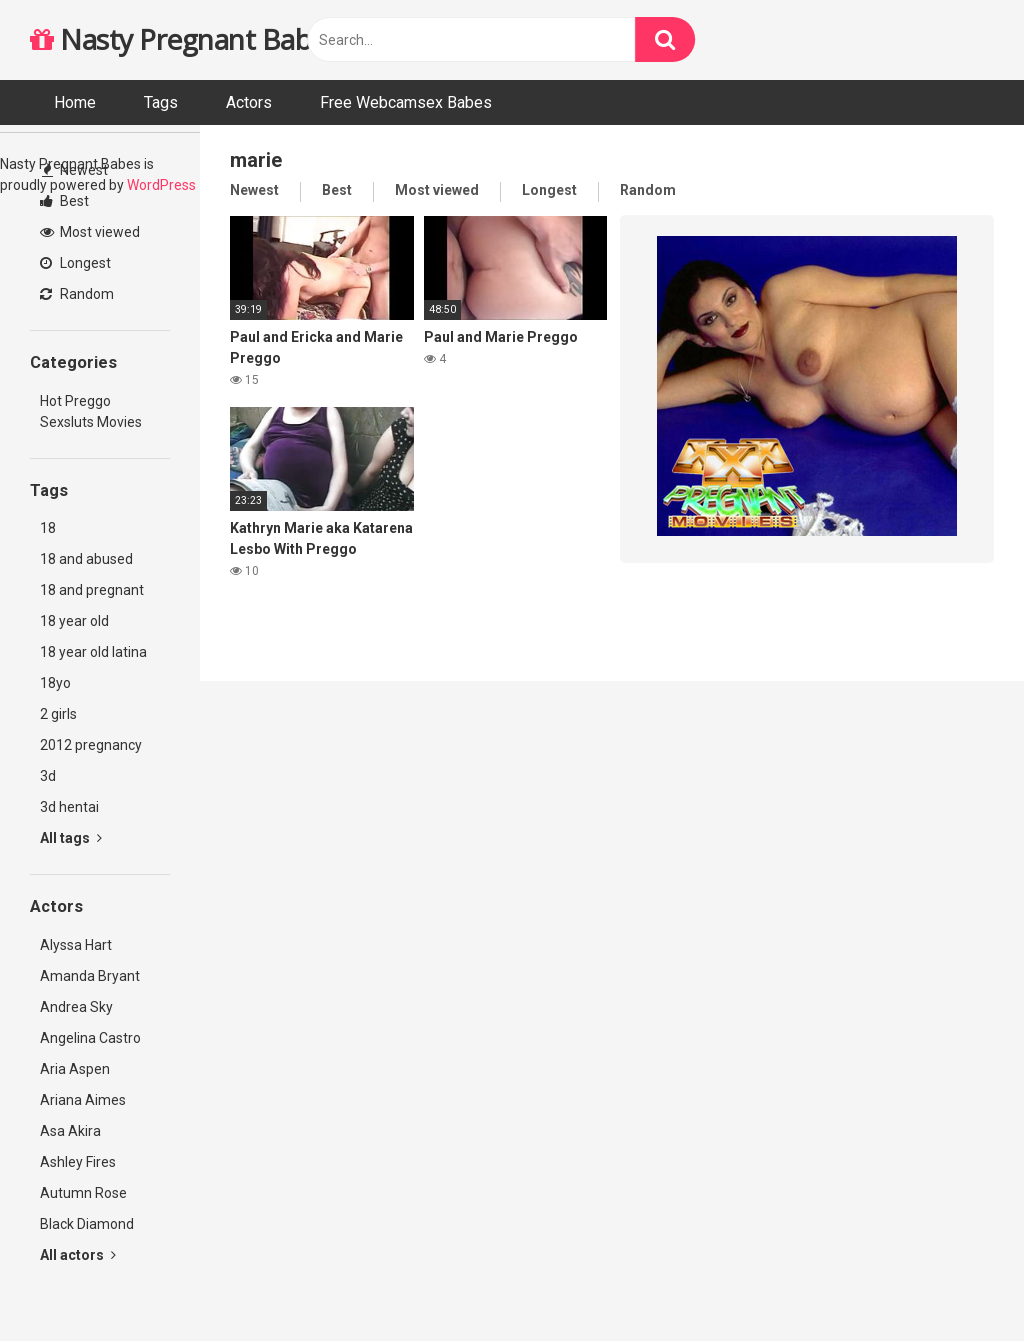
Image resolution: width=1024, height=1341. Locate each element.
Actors (249, 102)
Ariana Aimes (83, 1100)
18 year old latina (93, 652)
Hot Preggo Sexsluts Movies (91, 411)
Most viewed (90, 232)
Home (75, 102)
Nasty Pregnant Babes (184, 39)
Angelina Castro (90, 1038)
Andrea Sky (76, 1007)
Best (64, 201)
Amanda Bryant (90, 976)
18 (48, 528)
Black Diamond (87, 1224)
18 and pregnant (92, 590)
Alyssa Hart (76, 945)
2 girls (58, 714)
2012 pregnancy (91, 745)
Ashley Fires (78, 1162)
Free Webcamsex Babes (406, 102)
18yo (55, 683)
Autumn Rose (83, 1193)
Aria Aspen (75, 1069)
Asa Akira (70, 1131)
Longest (75, 263)
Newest (75, 170)
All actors (78, 1255)
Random (77, 294)
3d (48, 776)
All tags (71, 838)
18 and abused (86, 559)
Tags (161, 102)
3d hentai (69, 807)
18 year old (74, 621)
